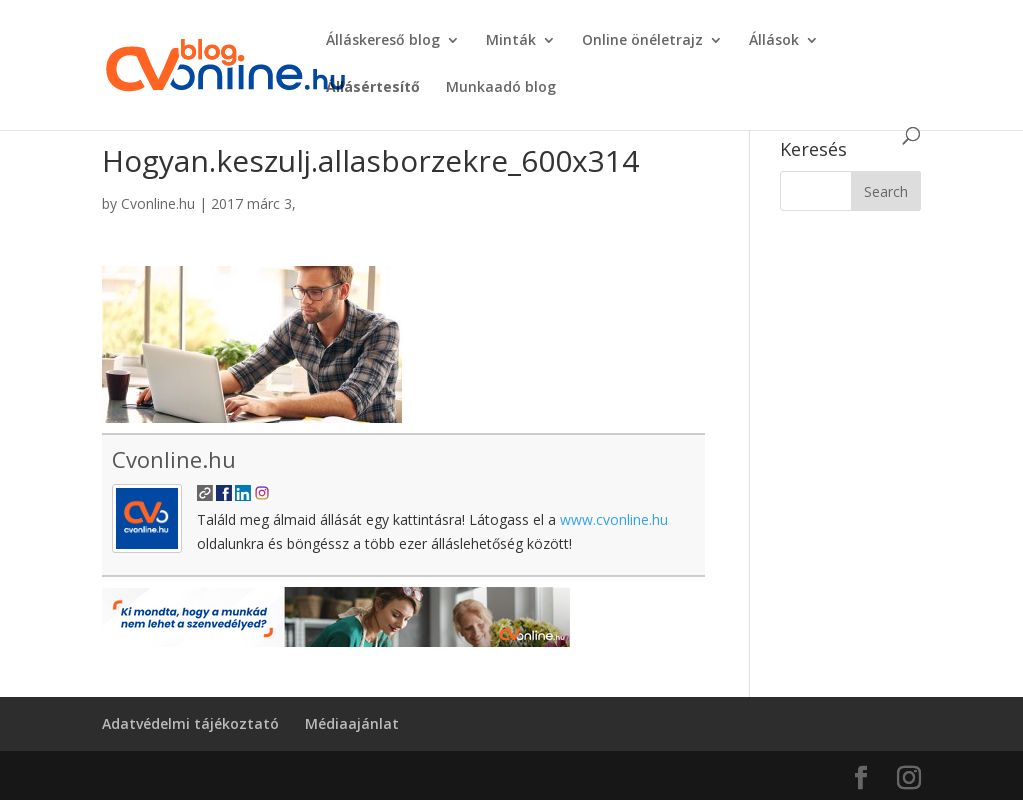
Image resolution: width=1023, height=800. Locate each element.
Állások (774, 41)
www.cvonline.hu (614, 519)
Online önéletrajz (642, 41)
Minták (511, 41)
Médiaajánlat (352, 723)
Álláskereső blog (383, 41)
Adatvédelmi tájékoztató (190, 723)
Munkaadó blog (501, 88)
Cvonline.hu (158, 203)
